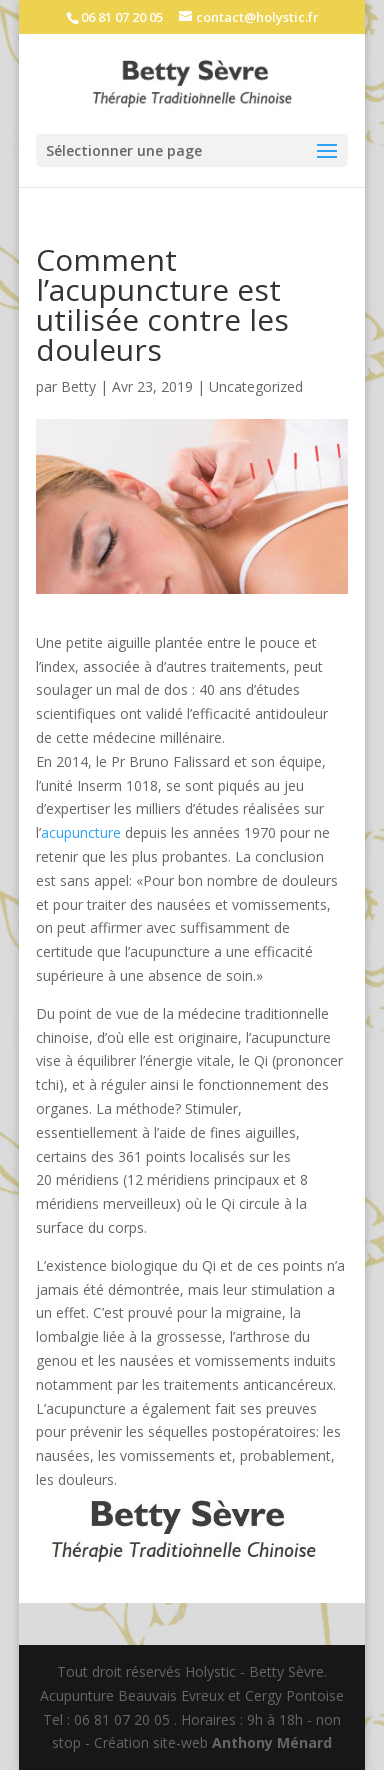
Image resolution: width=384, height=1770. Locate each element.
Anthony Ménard (272, 1742)
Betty (78, 386)
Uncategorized (256, 386)
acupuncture (81, 832)
